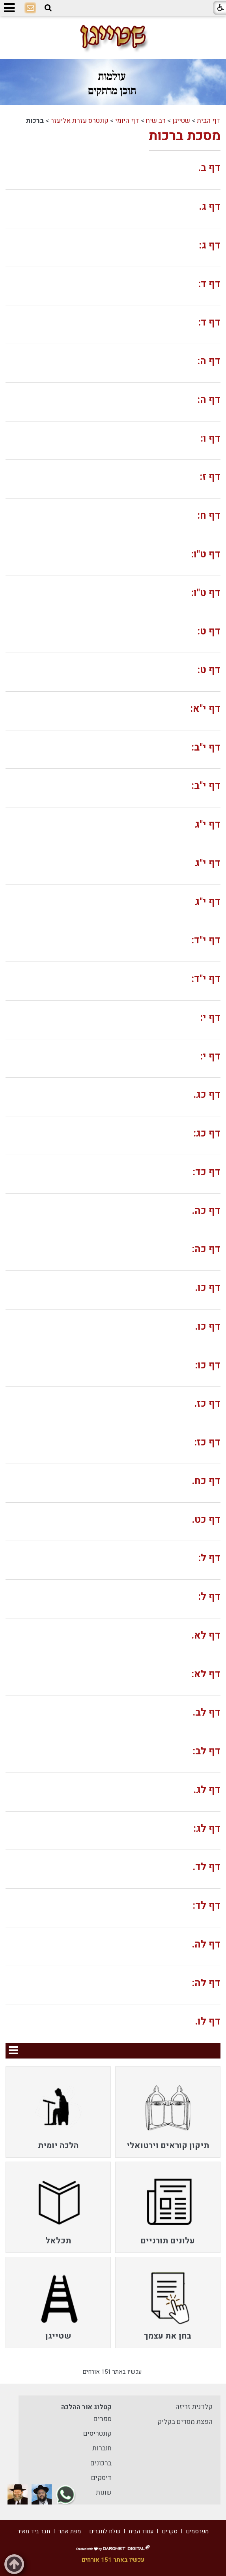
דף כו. (207, 1288)
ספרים (102, 2419)
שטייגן (181, 121)
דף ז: (210, 477)
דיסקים (101, 2478)
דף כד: (206, 1172)
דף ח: (209, 515)
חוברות (102, 2448)
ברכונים (101, 2463)
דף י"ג (207, 824)
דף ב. (209, 168)
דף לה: (206, 1983)
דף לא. (205, 1635)
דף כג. (206, 1095)
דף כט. (206, 1520)
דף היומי (127, 121)
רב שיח (156, 121)
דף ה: (209, 361)
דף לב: (206, 1751)
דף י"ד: (206, 940)
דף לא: (206, 1674)
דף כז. (207, 1403)
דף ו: (210, 438)
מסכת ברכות (184, 136)
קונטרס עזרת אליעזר (79, 121)
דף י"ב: (206, 747)
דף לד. (206, 1867)
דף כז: (207, 1442)
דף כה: (206, 1249)
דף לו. (207, 2021)
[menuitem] (167, 2112)
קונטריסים (97, 2434)
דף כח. (206, 1481)
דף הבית (208, 121)
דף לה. (206, 1944)
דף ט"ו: (205, 554)
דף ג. (209, 206)
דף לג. (206, 1790)
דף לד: (206, 1906)
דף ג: (209, 245)
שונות (104, 2492)
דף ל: (209, 1558)
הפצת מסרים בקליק (185, 2422)
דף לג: (207, 1828)
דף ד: (209, 284)
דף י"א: (205, 709)
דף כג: (207, 1133)
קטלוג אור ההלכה (86, 2407)
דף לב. (206, 1712)
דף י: (210, 1017)
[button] (48, 8)
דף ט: (209, 631)
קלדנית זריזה (194, 2407)
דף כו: (207, 1365)
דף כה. (206, 1211)
